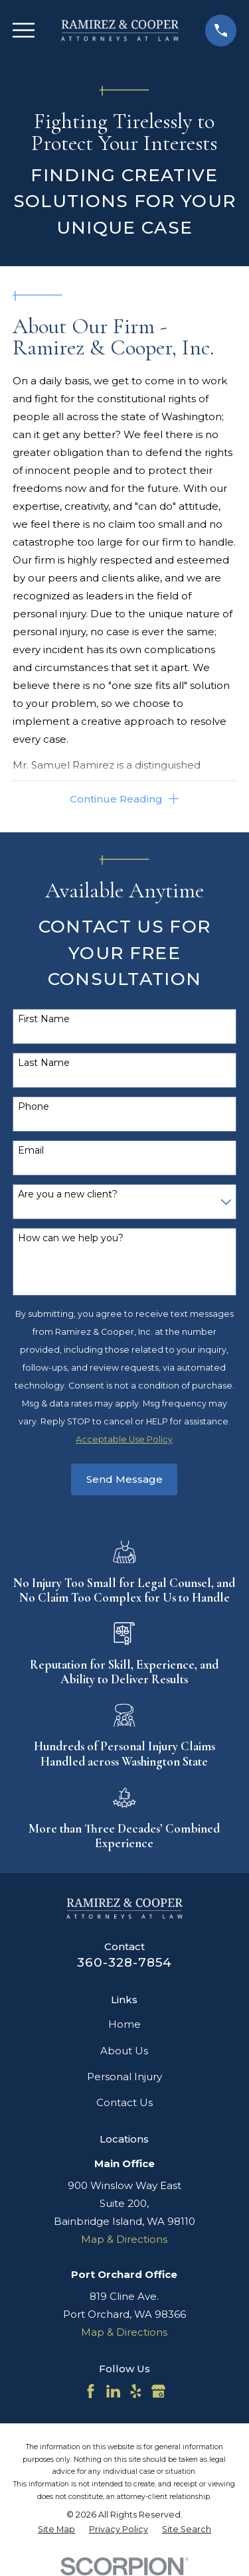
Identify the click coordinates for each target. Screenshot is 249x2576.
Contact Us (124, 2102)
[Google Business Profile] (158, 2391)
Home (124, 2024)
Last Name (44, 1063)
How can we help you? (71, 1238)
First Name (44, 1019)
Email (31, 1150)
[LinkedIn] (113, 2391)
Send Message (124, 1479)
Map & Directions (124, 2239)
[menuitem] (56, 2530)
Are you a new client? (68, 1194)
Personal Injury (124, 2076)
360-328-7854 (124, 1962)
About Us (124, 2050)
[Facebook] (91, 2391)
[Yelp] (136, 2391)
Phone (33, 1106)
